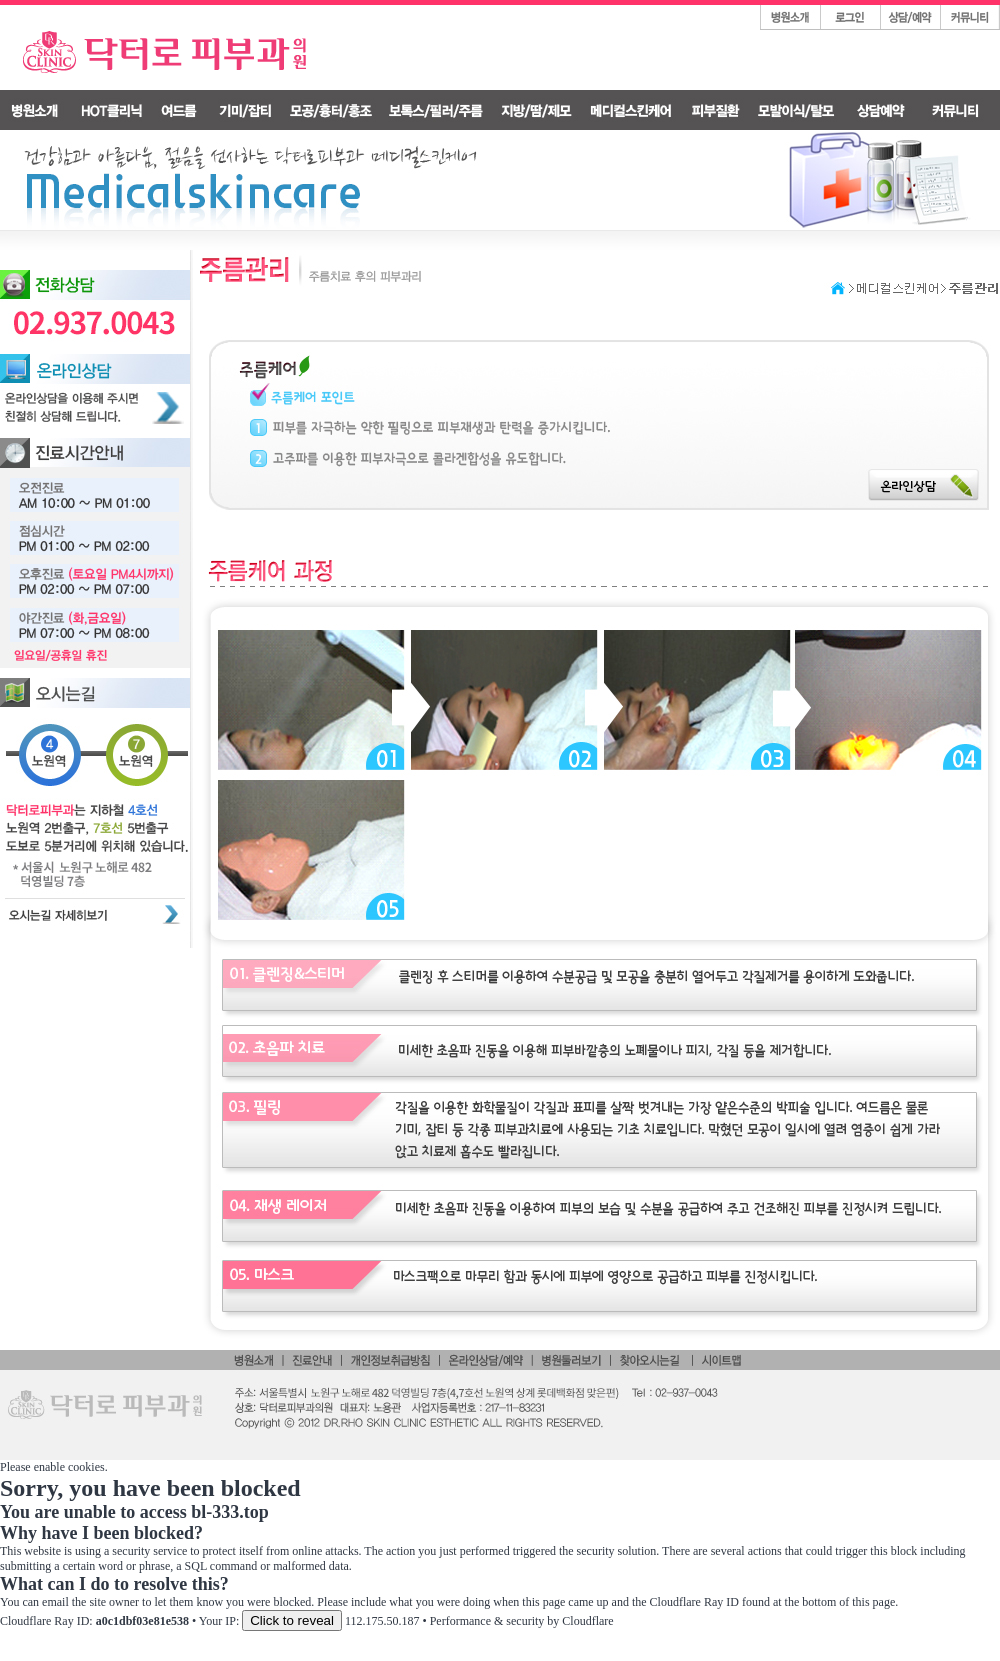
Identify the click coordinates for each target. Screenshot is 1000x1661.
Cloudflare (587, 1621)
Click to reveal (292, 1620)
